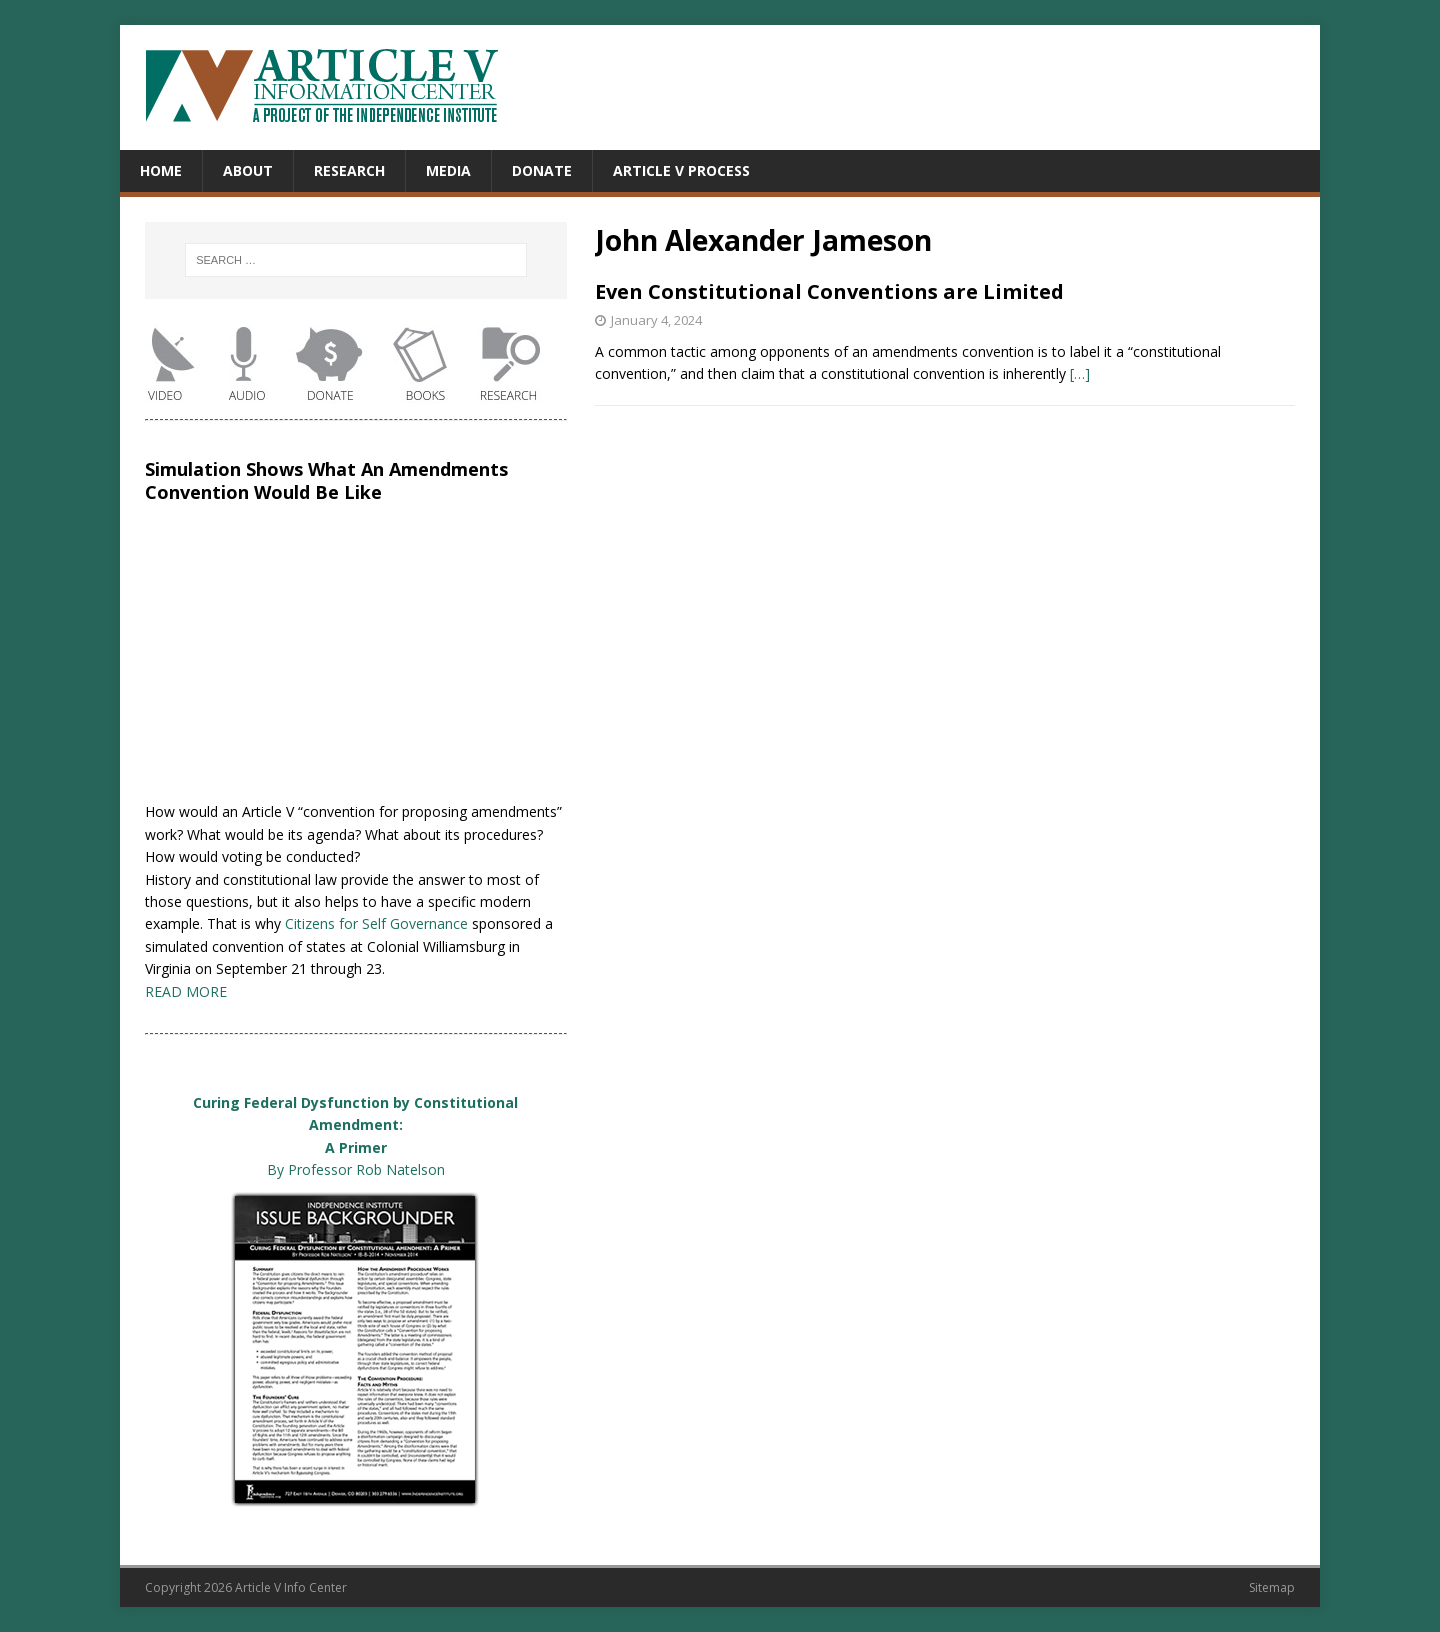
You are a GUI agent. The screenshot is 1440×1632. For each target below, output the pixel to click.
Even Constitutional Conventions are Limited (829, 291)
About (248, 170)
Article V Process (681, 170)
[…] (1080, 373)
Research (349, 170)
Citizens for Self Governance (376, 923)
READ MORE (186, 991)
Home (161, 170)
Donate (542, 170)
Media (448, 170)
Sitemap (1272, 1587)
